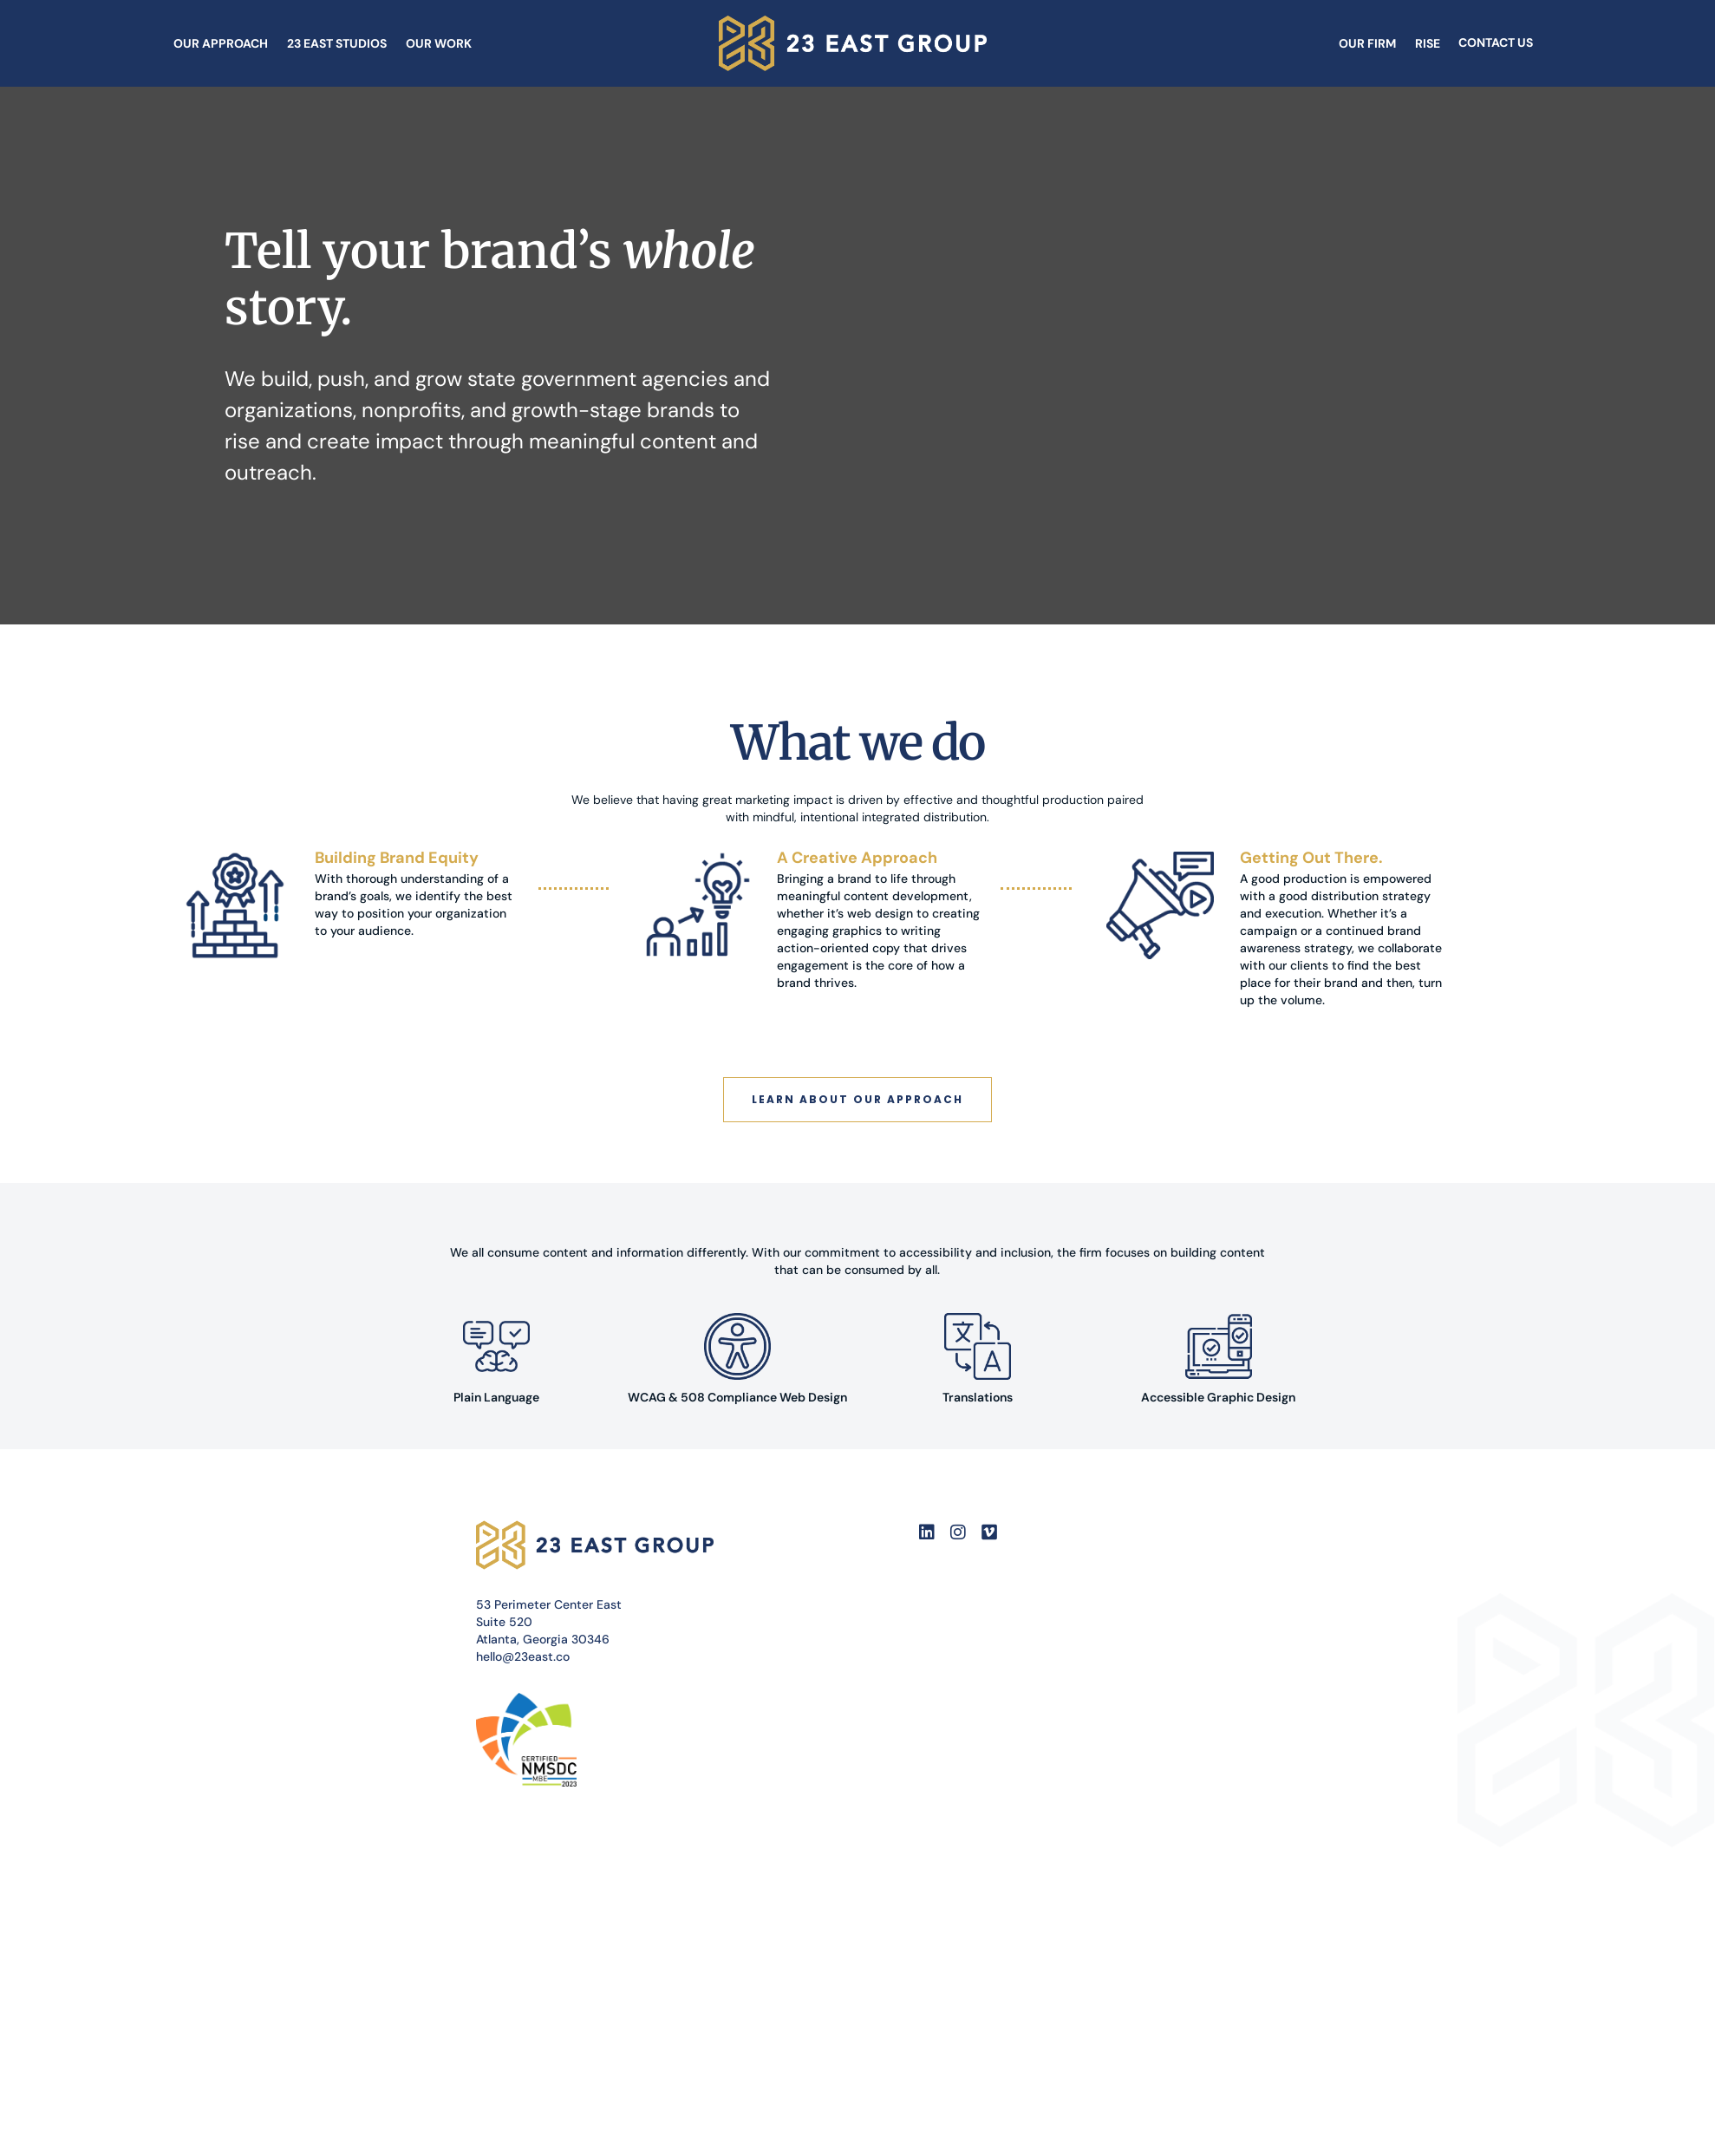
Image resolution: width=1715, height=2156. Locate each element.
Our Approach (220, 43)
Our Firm (1367, 43)
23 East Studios (337, 43)
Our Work (439, 43)
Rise (1427, 43)
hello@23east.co (523, 1656)
